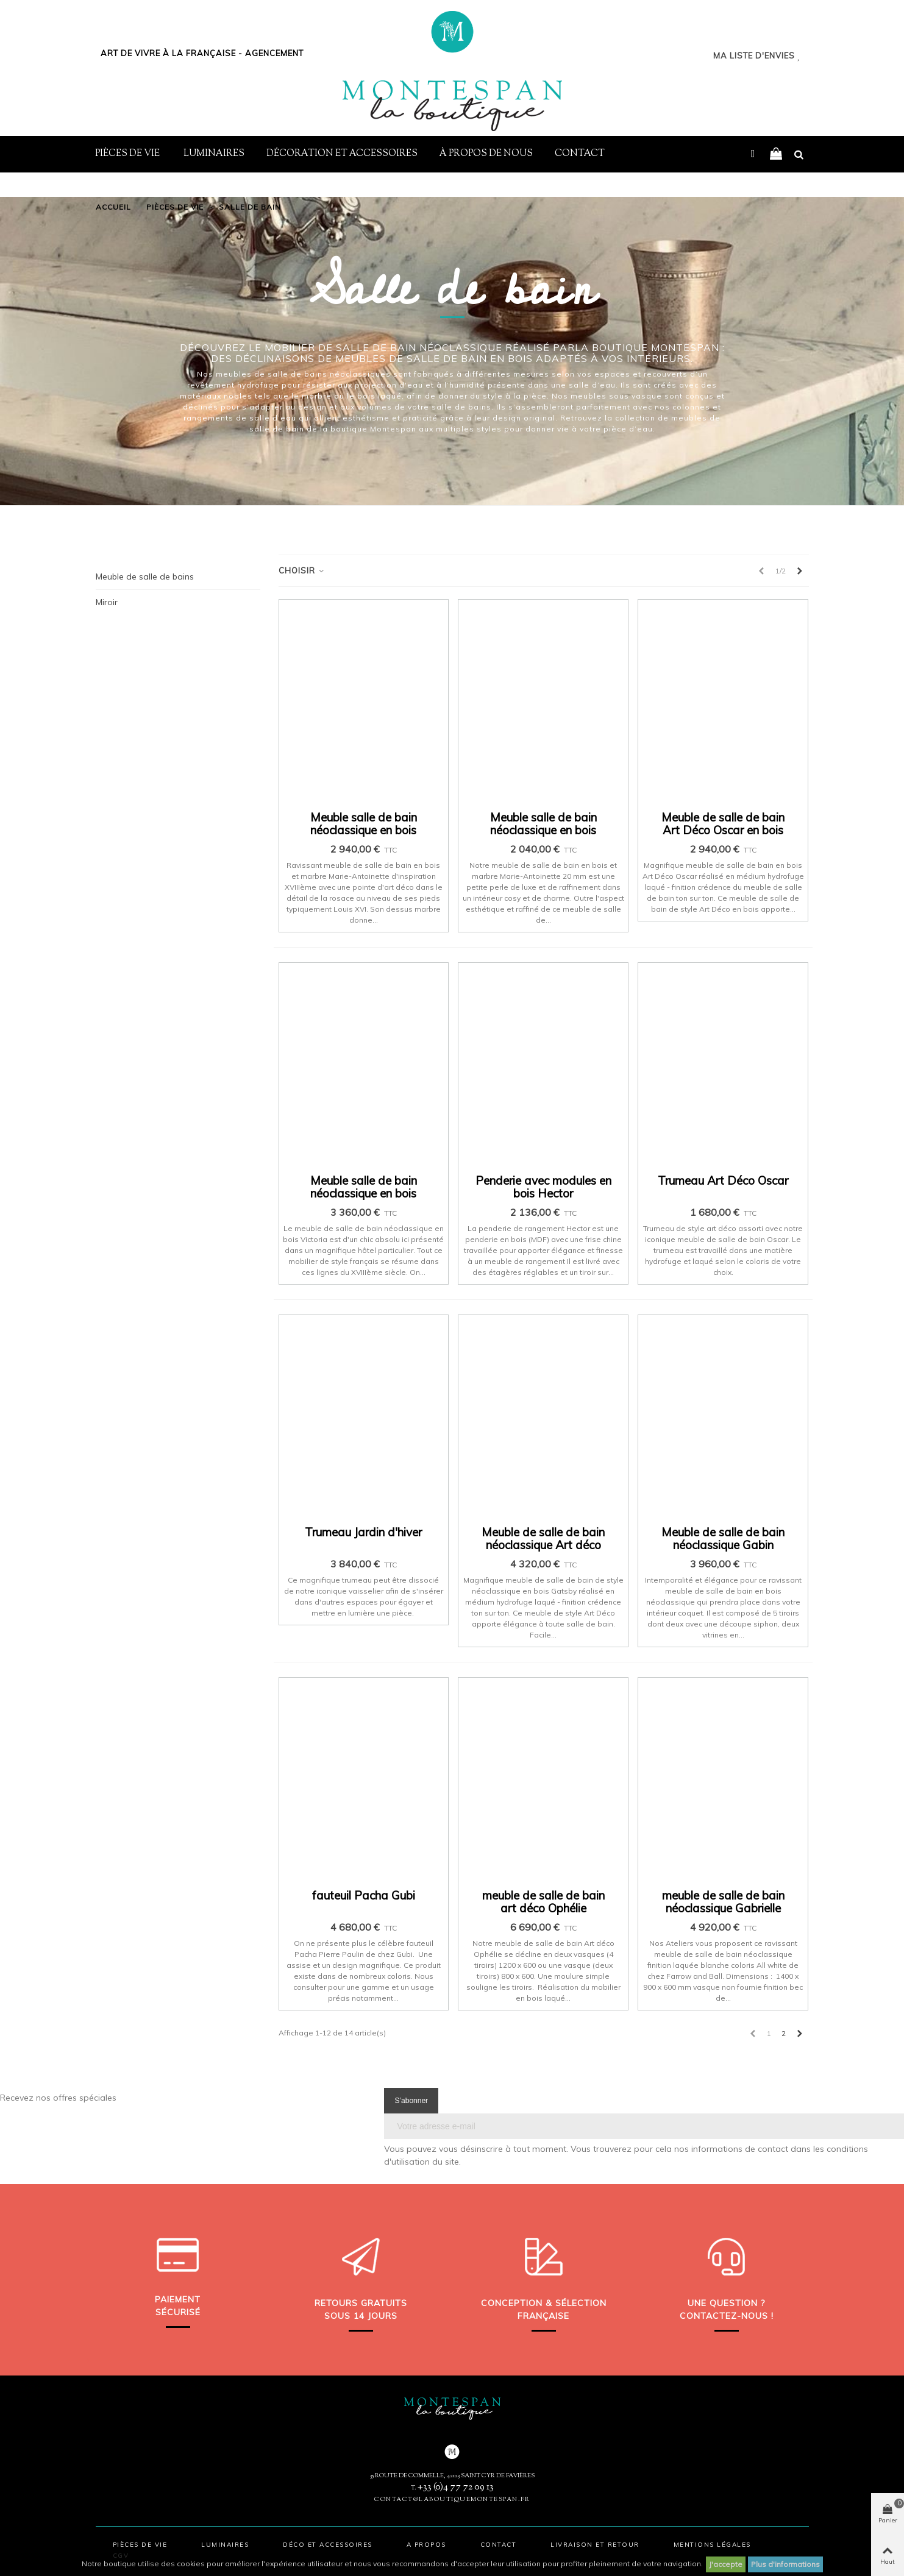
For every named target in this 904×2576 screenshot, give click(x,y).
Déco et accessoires (327, 2545)
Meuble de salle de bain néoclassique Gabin (723, 1539)
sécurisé (178, 2312)
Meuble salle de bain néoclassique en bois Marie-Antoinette (543, 830)
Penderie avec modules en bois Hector (543, 1187)
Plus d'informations (785, 2564)
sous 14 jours (360, 2315)
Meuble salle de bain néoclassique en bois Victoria (363, 1193)
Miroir (107, 602)
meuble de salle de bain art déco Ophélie (543, 1902)
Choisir (302, 570)
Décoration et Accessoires (342, 153)
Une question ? (726, 2302)
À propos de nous (486, 153)
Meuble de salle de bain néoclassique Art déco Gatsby (543, 1545)
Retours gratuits (361, 2302)
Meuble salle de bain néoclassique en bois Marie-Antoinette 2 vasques (363, 836)
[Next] (800, 570)
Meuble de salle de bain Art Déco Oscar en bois (723, 824)
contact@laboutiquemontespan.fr (452, 2499)
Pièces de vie (128, 153)
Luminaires (213, 153)
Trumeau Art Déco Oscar (723, 1180)
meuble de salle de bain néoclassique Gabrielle (723, 1902)
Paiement (178, 2299)
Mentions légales (712, 2545)
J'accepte (725, 2564)
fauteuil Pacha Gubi (363, 1895)
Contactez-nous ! (727, 2315)
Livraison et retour (594, 2545)
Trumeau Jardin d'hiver (363, 1532)
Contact (580, 153)
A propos (426, 2545)
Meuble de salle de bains (145, 576)
